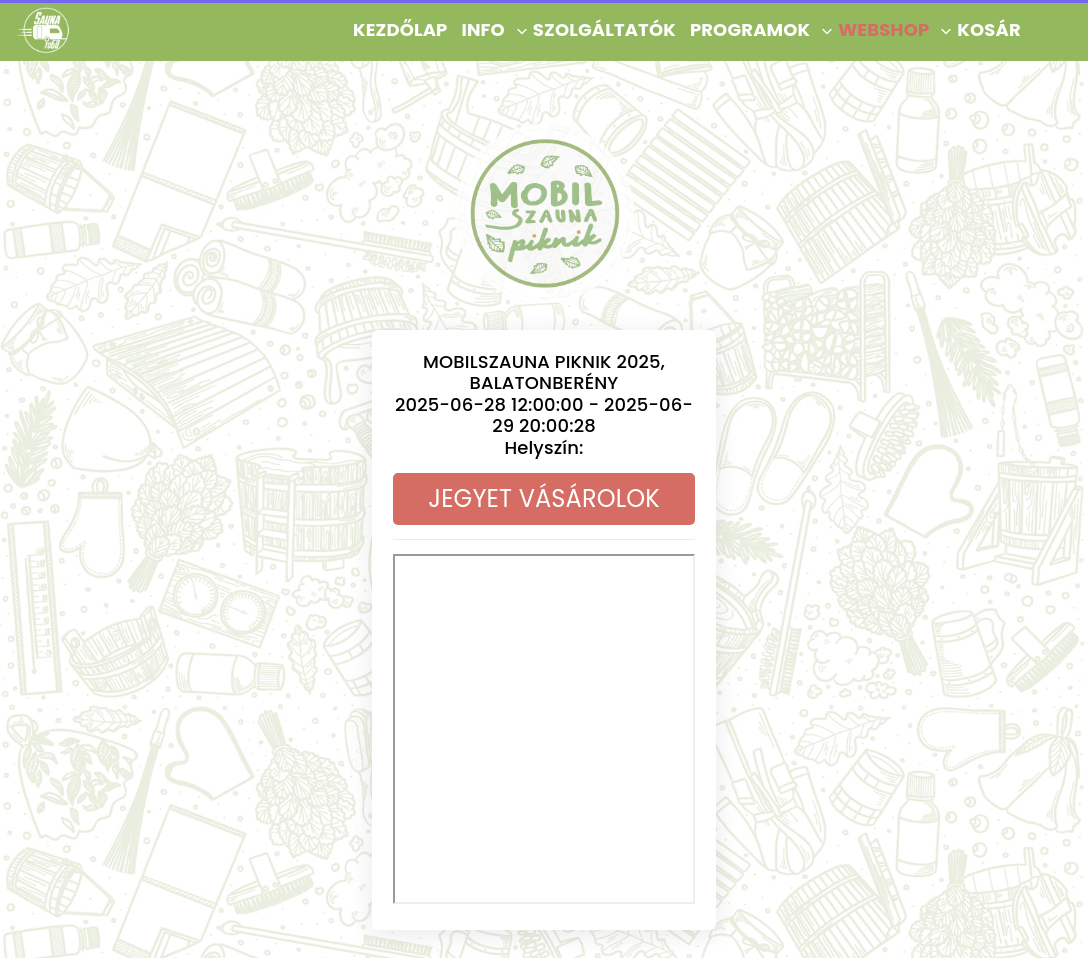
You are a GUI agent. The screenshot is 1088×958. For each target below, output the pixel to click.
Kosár (988, 29)
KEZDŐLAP (400, 29)
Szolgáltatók (604, 29)
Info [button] (482, 29)
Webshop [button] (883, 29)
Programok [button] (750, 29)
